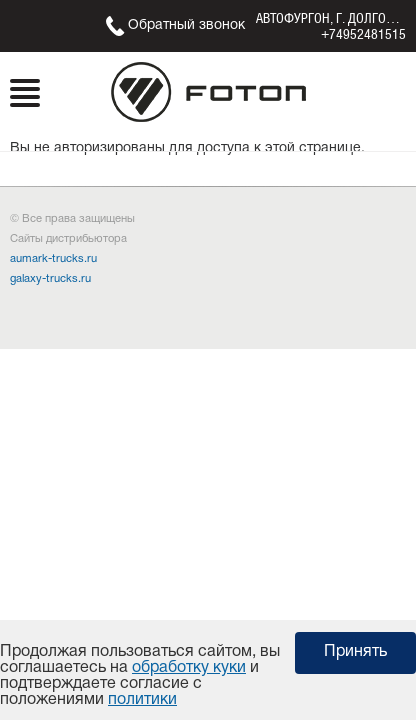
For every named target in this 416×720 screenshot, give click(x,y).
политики (142, 700)
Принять (355, 652)
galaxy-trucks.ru (50, 279)
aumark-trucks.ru (53, 259)
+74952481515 (363, 34)
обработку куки (189, 668)
